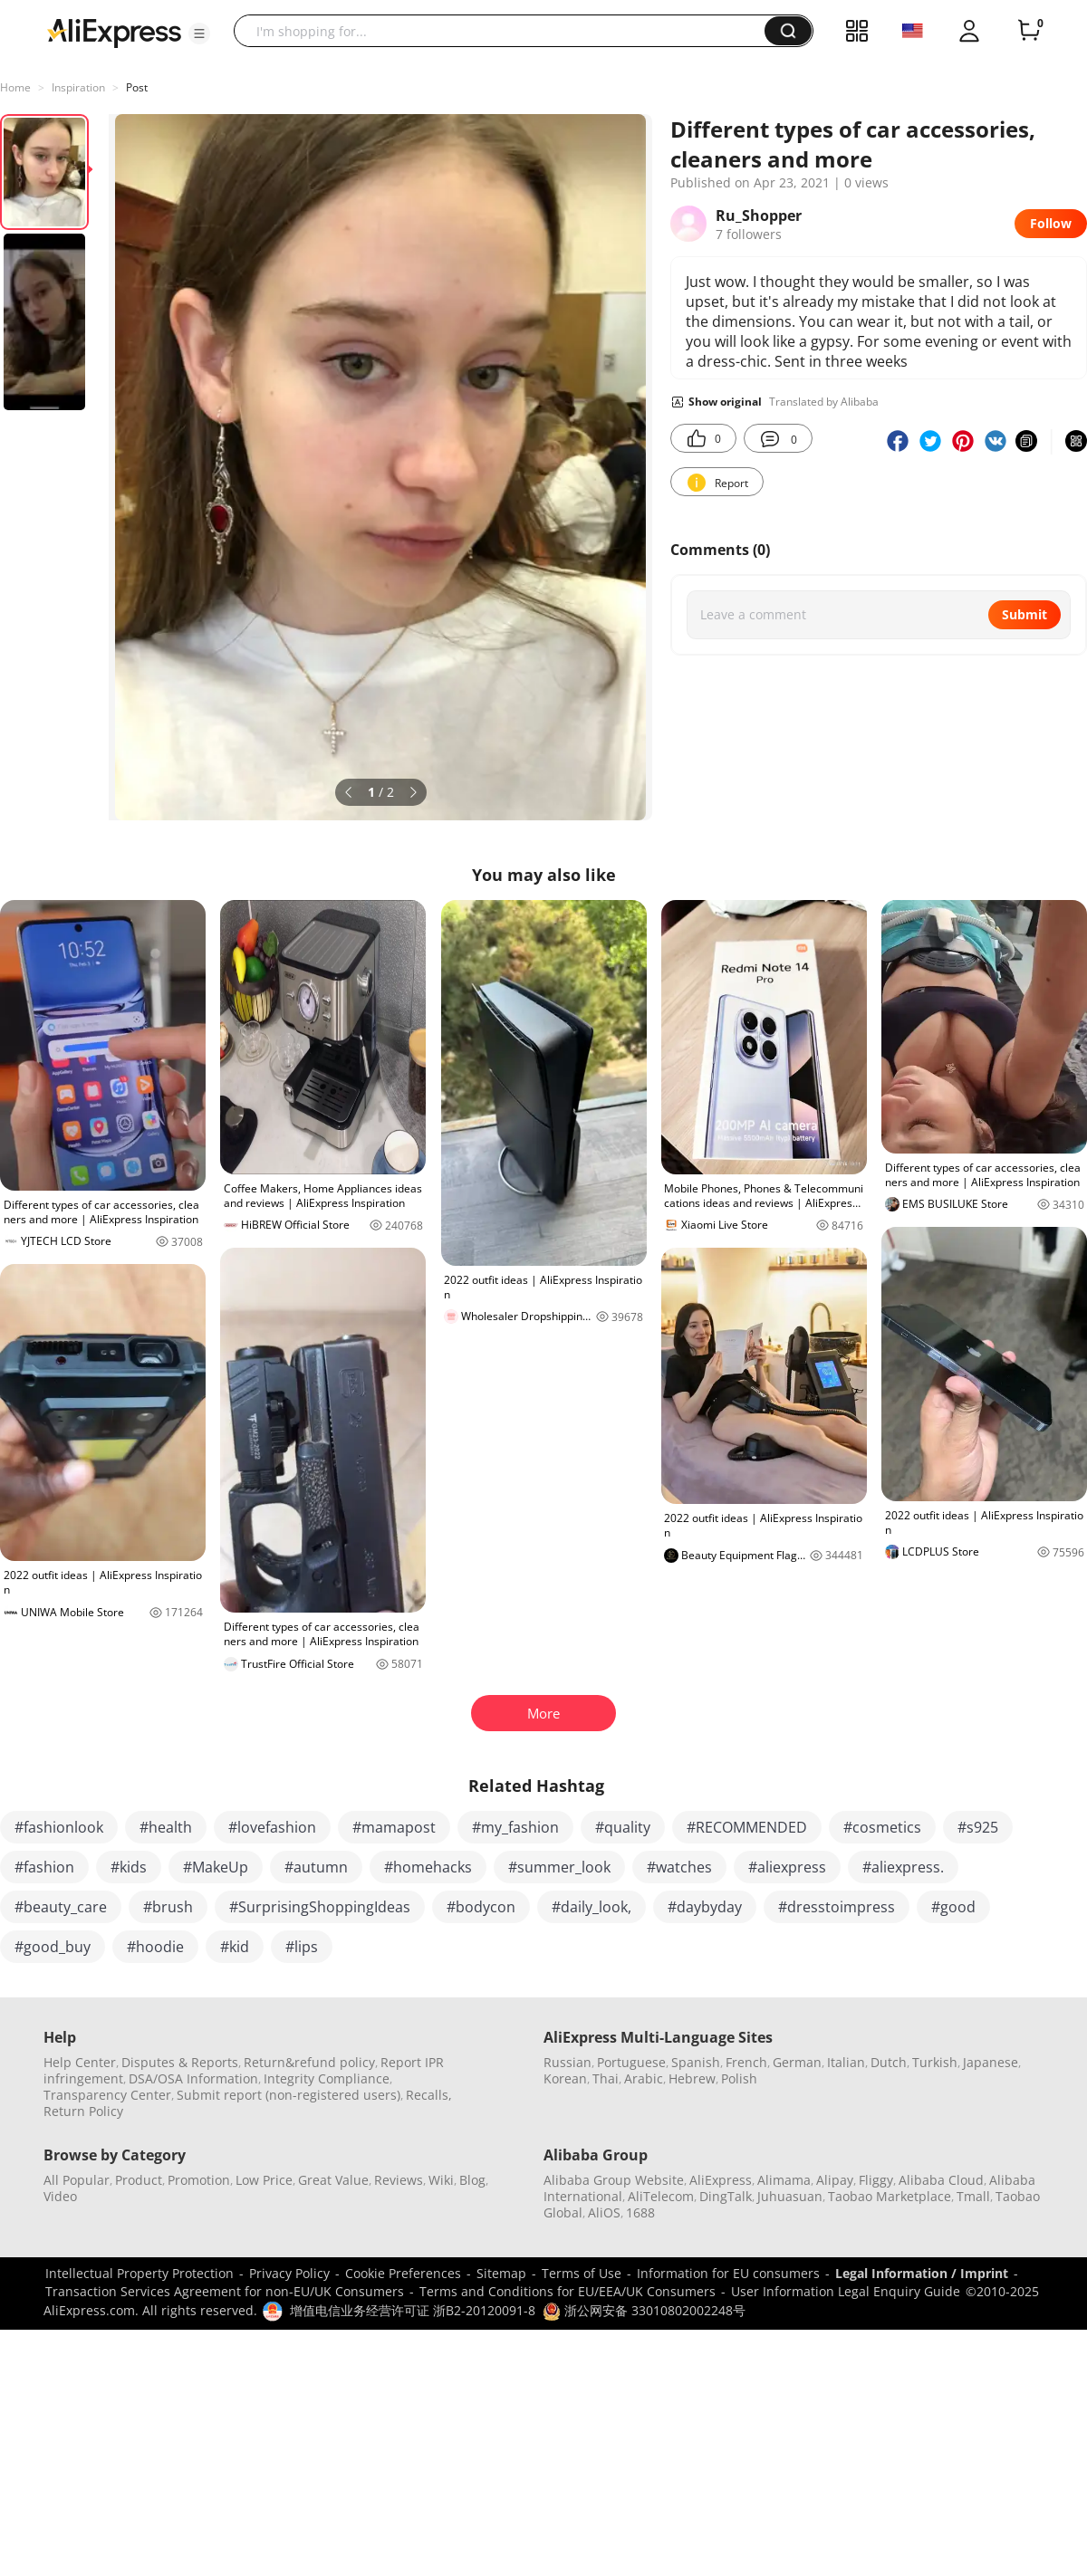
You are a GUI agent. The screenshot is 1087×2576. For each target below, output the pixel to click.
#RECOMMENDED (747, 1827)
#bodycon (481, 1907)
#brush (168, 1907)
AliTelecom (661, 2196)
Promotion (199, 2179)
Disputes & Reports (179, 2062)
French (746, 2062)
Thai (605, 2078)
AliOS (604, 2212)
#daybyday (705, 1907)
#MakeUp (215, 1867)
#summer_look (559, 1867)
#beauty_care (60, 1907)
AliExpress (720, 2179)
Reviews (398, 2179)
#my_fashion (515, 1827)
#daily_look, (591, 1907)
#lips (301, 1947)
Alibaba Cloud (941, 2179)
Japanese (990, 2062)
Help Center (79, 2062)
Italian (846, 2062)
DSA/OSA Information (193, 2078)
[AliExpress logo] (114, 32)
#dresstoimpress (836, 1907)
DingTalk (725, 2196)
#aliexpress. (903, 1867)
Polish (739, 2078)
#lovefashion (272, 1827)
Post (137, 87)
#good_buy (52, 1947)
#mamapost (394, 1827)
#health (165, 1827)
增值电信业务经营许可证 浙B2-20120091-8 (412, 2310)
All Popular (76, 2179)
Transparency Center (107, 2094)
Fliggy (876, 2179)
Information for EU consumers (728, 2273)
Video (60, 2196)
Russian (568, 2062)
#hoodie (155, 1947)
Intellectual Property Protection (139, 2273)
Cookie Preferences (403, 2273)
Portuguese (631, 2062)
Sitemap (501, 2273)
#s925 (977, 1827)
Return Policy (83, 2111)
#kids (129, 1867)
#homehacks (428, 1867)
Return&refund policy (309, 2062)
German (797, 2062)
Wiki (441, 2179)
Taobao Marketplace (889, 2196)
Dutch (889, 2062)
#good (953, 1907)
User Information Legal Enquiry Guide (845, 2291)
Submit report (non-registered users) (288, 2094)
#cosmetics (882, 1827)
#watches (679, 1867)
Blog (472, 2179)
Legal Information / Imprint (921, 2273)
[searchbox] (506, 30)
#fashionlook (58, 1827)
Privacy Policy (289, 2273)
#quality (622, 1827)
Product (138, 2179)
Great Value (333, 2179)
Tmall (973, 2196)
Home (15, 87)
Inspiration (78, 87)
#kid (234, 1947)
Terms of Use (581, 2273)
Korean (565, 2078)
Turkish (934, 2062)
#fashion (44, 1867)
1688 (640, 2212)
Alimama (784, 2179)
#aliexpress (787, 1867)
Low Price (264, 2179)
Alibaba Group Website (614, 2179)
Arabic (643, 2078)
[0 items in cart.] (1029, 30)
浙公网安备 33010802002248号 (644, 2310)
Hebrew (692, 2078)
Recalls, (429, 2094)
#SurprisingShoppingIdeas (319, 1907)
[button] (199, 33)
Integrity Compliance (327, 2078)
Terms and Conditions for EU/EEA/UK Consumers (567, 2291)
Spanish (695, 2062)
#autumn (316, 1867)
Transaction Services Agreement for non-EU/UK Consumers (224, 2291)
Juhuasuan (789, 2196)
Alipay (834, 2179)
